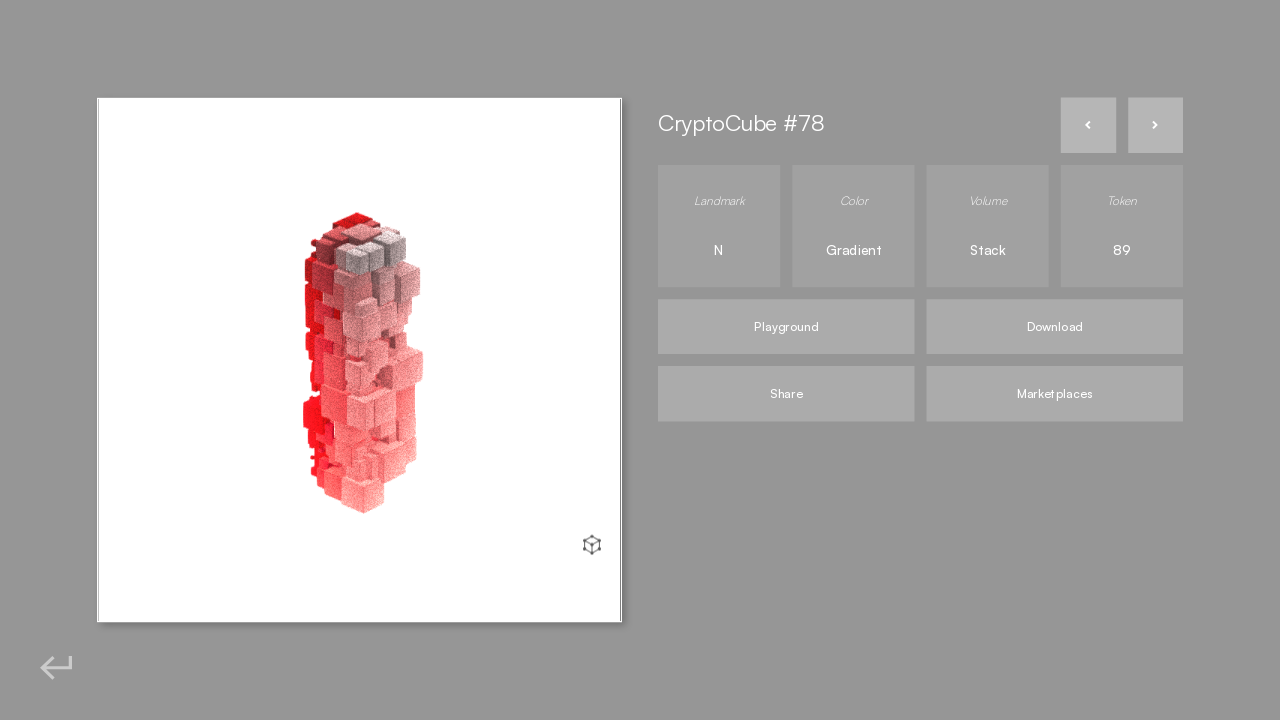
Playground (786, 326)
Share (786, 393)
